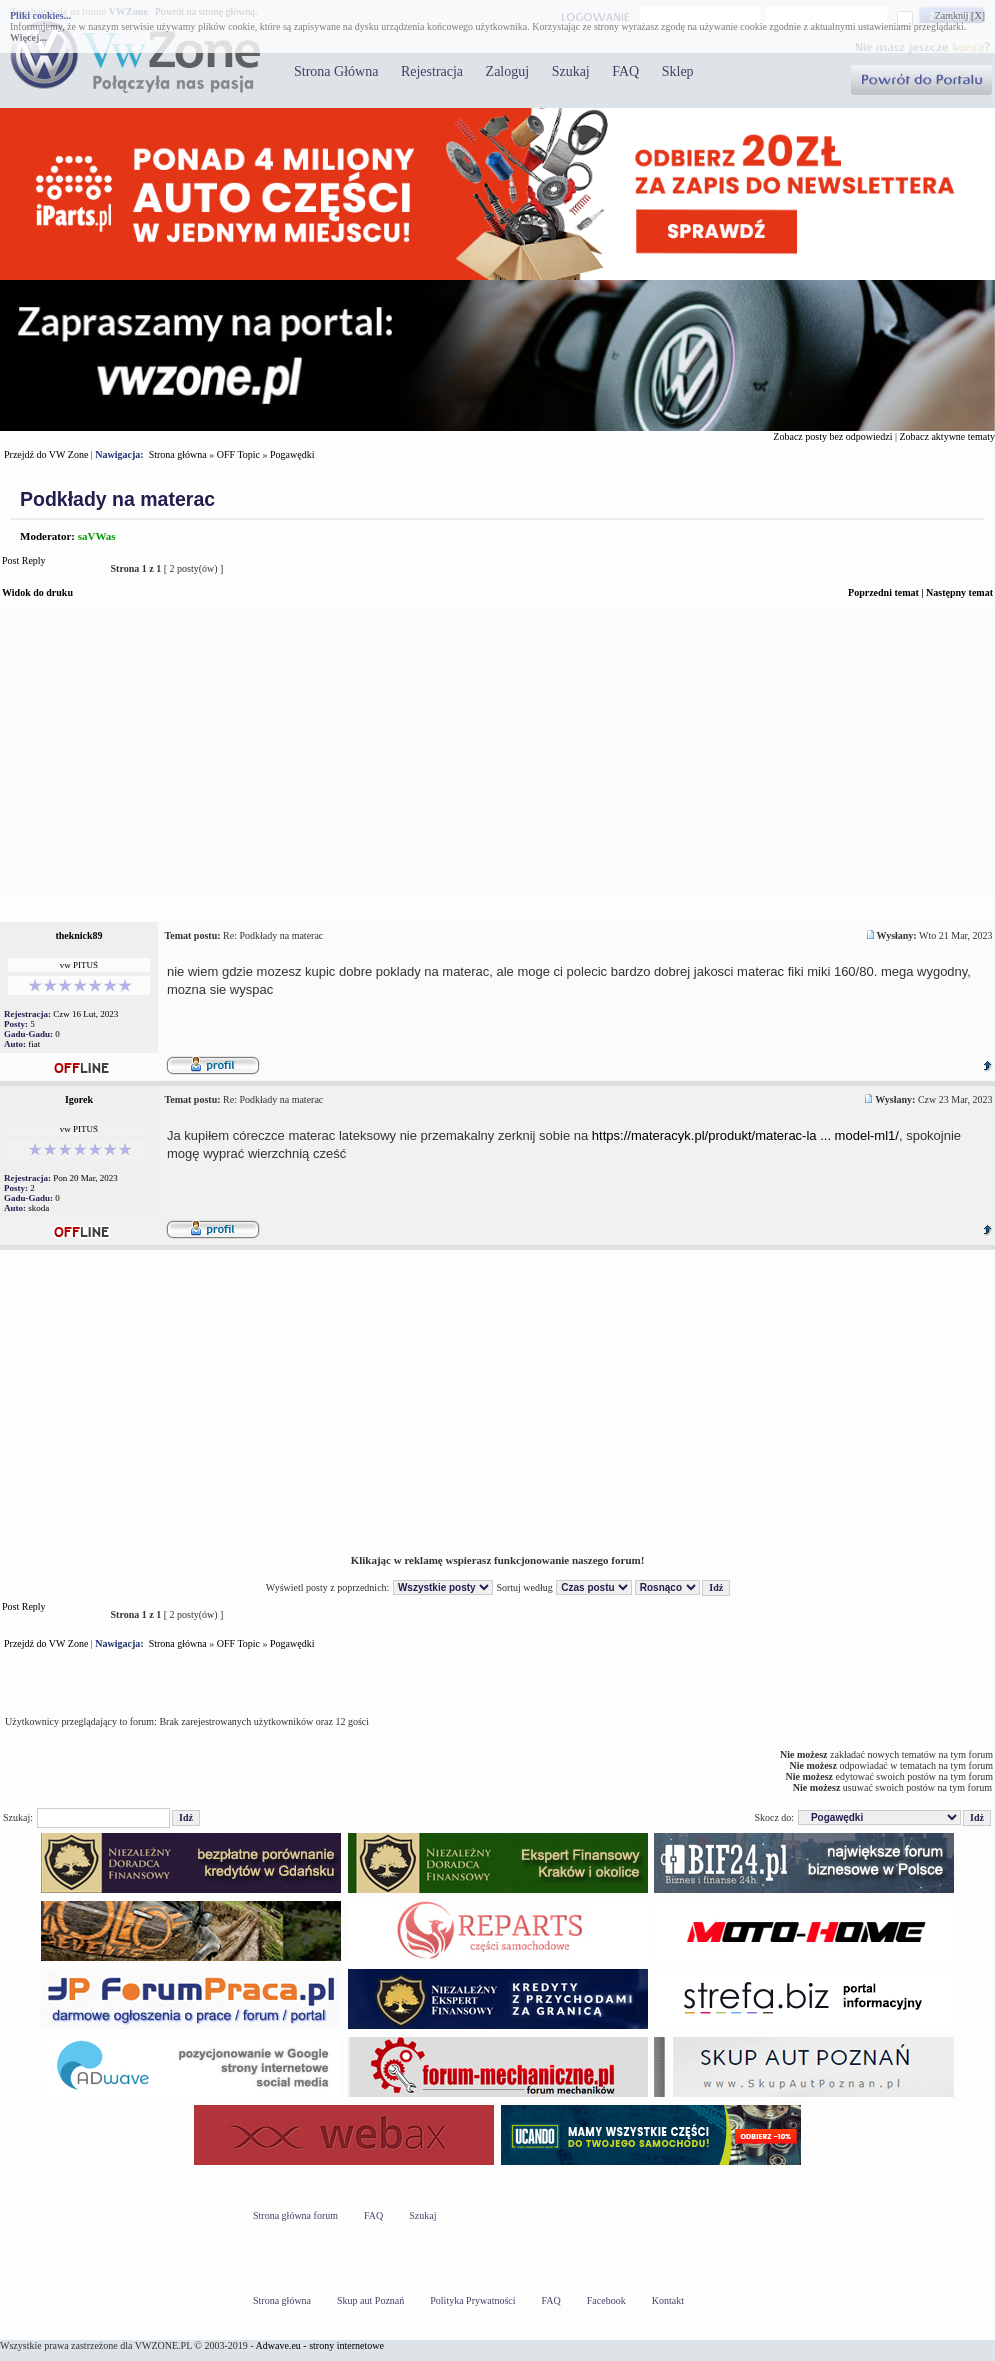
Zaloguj (508, 71)
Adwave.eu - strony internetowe (320, 2345)
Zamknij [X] (960, 15)
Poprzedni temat (883, 592)
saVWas (97, 536)
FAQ (625, 71)
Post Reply (50, 568)
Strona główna (178, 454)
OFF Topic (238, 454)
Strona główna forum (295, 2215)
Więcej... (28, 37)
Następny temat (959, 592)
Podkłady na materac (117, 499)
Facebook (606, 2300)
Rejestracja (432, 71)
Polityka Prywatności (472, 2300)
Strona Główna (336, 71)
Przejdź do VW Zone (46, 454)
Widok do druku (37, 592)
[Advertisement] (497, 752)
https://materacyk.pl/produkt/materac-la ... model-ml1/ (745, 1135)
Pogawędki (292, 454)
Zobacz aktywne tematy (947, 436)
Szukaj (571, 71)
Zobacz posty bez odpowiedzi (832, 436)
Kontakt (668, 2300)
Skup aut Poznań (370, 2300)
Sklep (678, 71)
